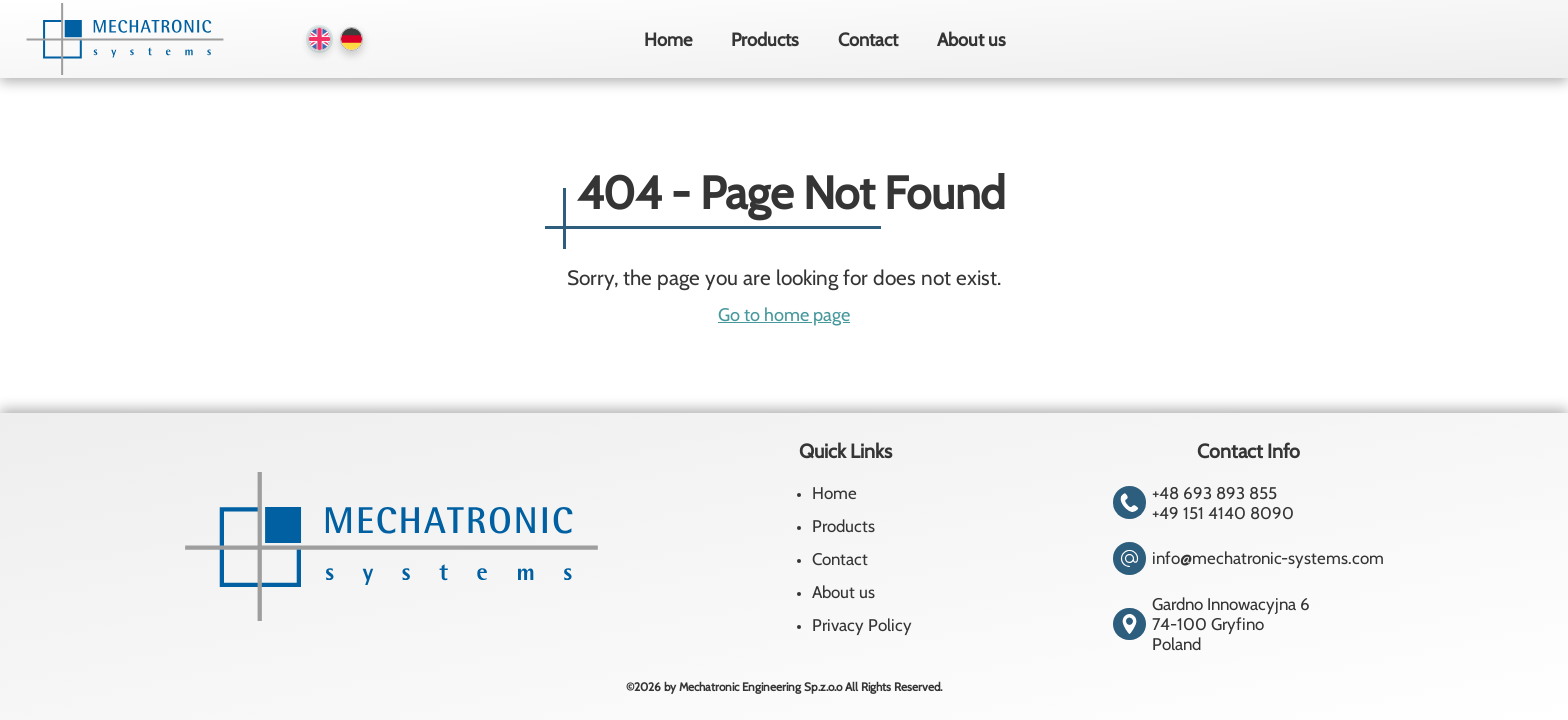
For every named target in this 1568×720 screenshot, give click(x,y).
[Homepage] (122, 39)
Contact (868, 39)
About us (971, 39)
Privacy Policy (862, 625)
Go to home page (784, 314)
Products (765, 39)
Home (668, 39)
